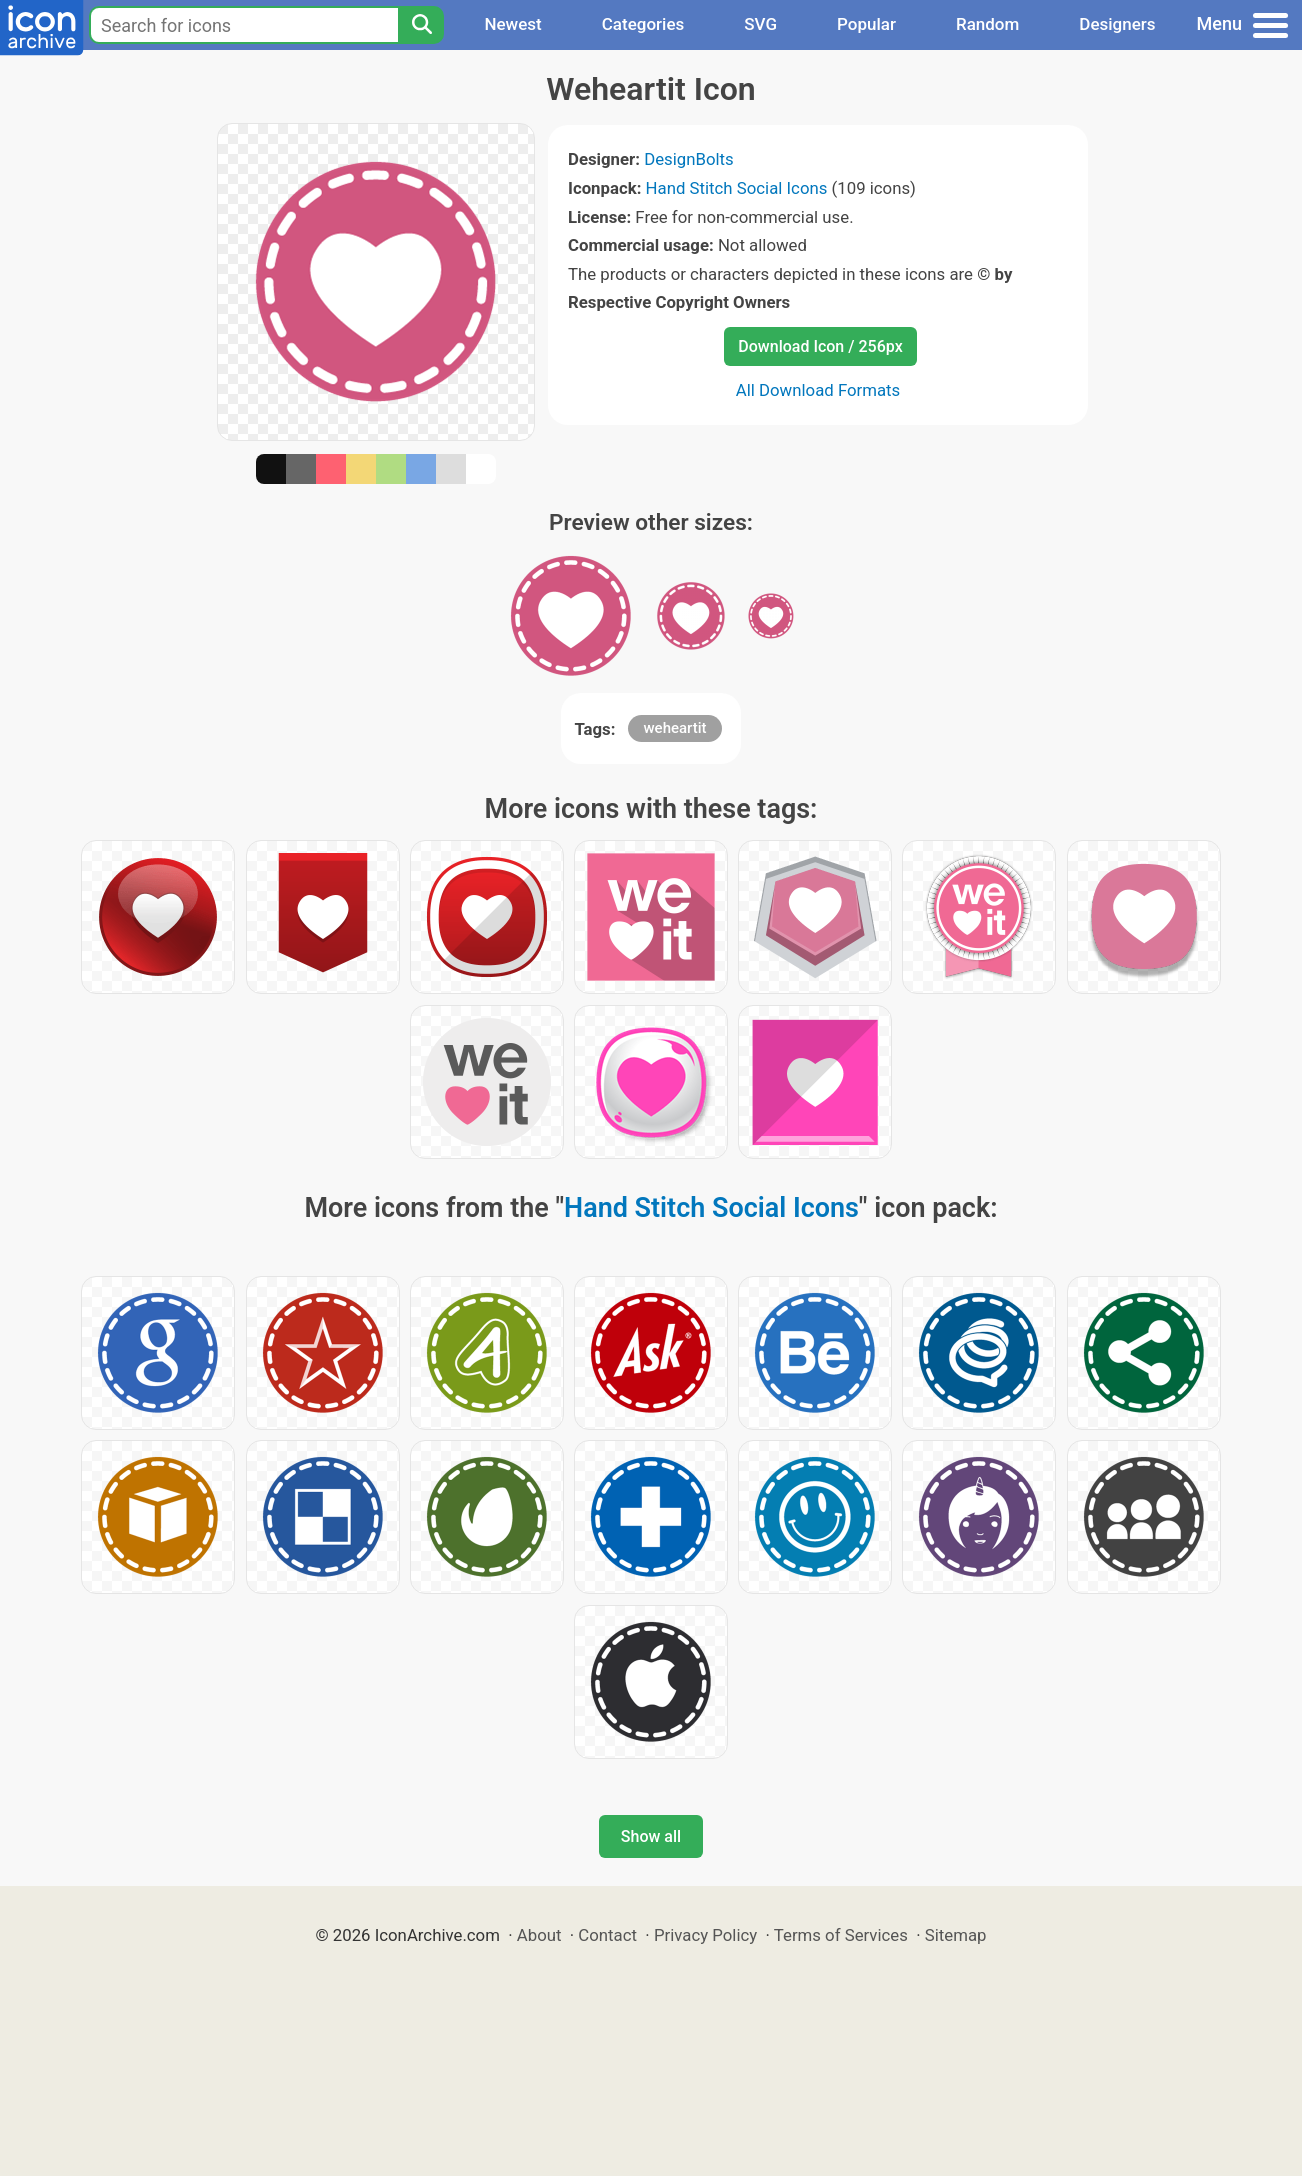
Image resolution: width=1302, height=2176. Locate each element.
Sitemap (956, 1935)
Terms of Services (841, 1935)
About (539, 1935)
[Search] (421, 25)
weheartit (674, 728)
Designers (1117, 24)
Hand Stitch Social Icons (737, 188)
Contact (607, 1935)
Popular (866, 24)
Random (987, 24)
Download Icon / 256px (820, 346)
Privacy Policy (705, 1935)
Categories (643, 24)
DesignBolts (689, 159)
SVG (760, 24)
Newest (512, 24)
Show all (651, 1836)
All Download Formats (818, 390)
